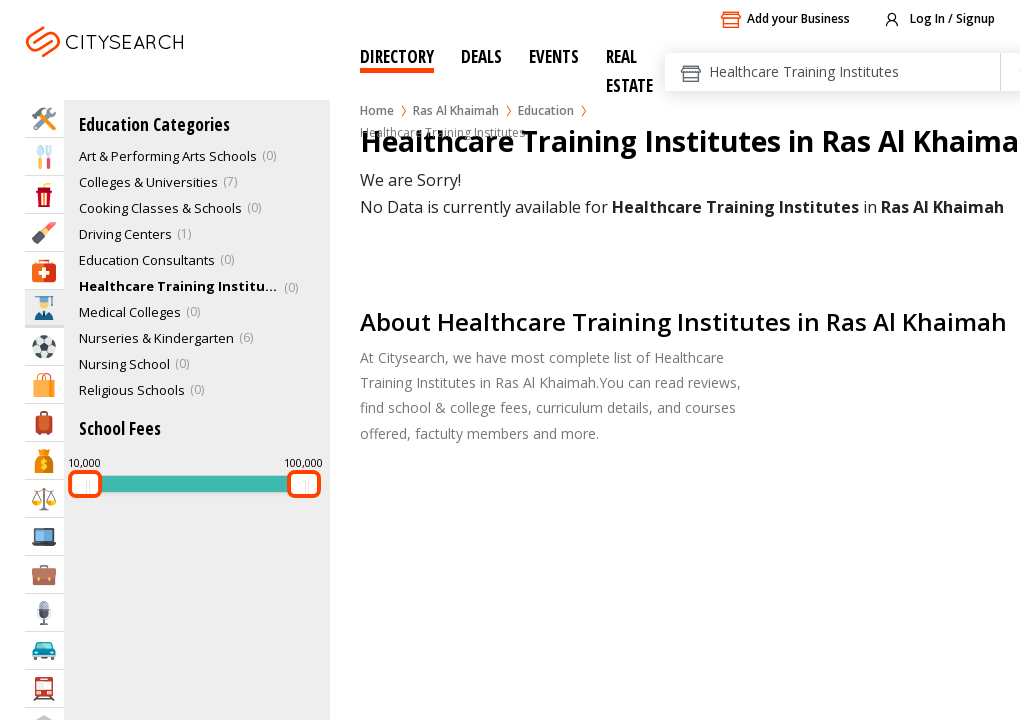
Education (546, 110)
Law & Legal (44, 498)
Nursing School (124, 364)
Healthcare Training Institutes (179, 286)
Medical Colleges (130, 312)
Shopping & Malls (44, 384)
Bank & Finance (44, 460)
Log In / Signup (938, 20)
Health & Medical (44, 270)
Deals (481, 56)
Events (554, 56)
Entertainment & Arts (44, 194)
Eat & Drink (44, 156)
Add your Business (785, 20)
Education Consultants (147, 260)
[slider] (85, 484)
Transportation (44, 688)
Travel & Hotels (44, 422)
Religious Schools (132, 390)
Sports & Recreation (44, 346)
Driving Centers (125, 234)
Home (377, 110)
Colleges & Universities (148, 182)
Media (44, 612)
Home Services (44, 118)
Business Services (44, 574)
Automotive (44, 650)
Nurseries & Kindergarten (156, 338)
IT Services (44, 536)
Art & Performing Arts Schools (168, 156)
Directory (397, 56)
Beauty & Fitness (44, 232)
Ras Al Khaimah (456, 110)
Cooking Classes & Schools (160, 208)
